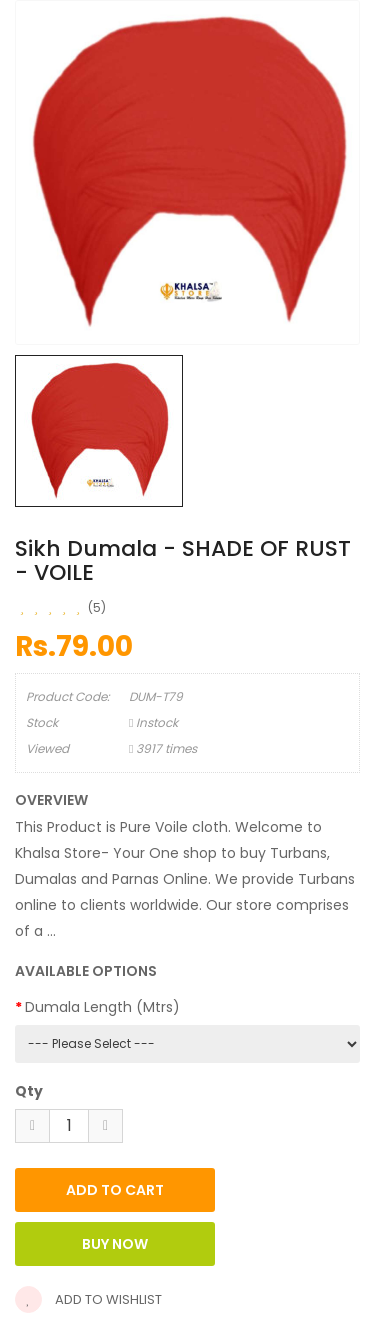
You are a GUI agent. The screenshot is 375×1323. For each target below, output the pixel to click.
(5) (97, 607)
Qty (29, 1091)
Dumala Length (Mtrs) (102, 1007)
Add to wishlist (88, 1299)
